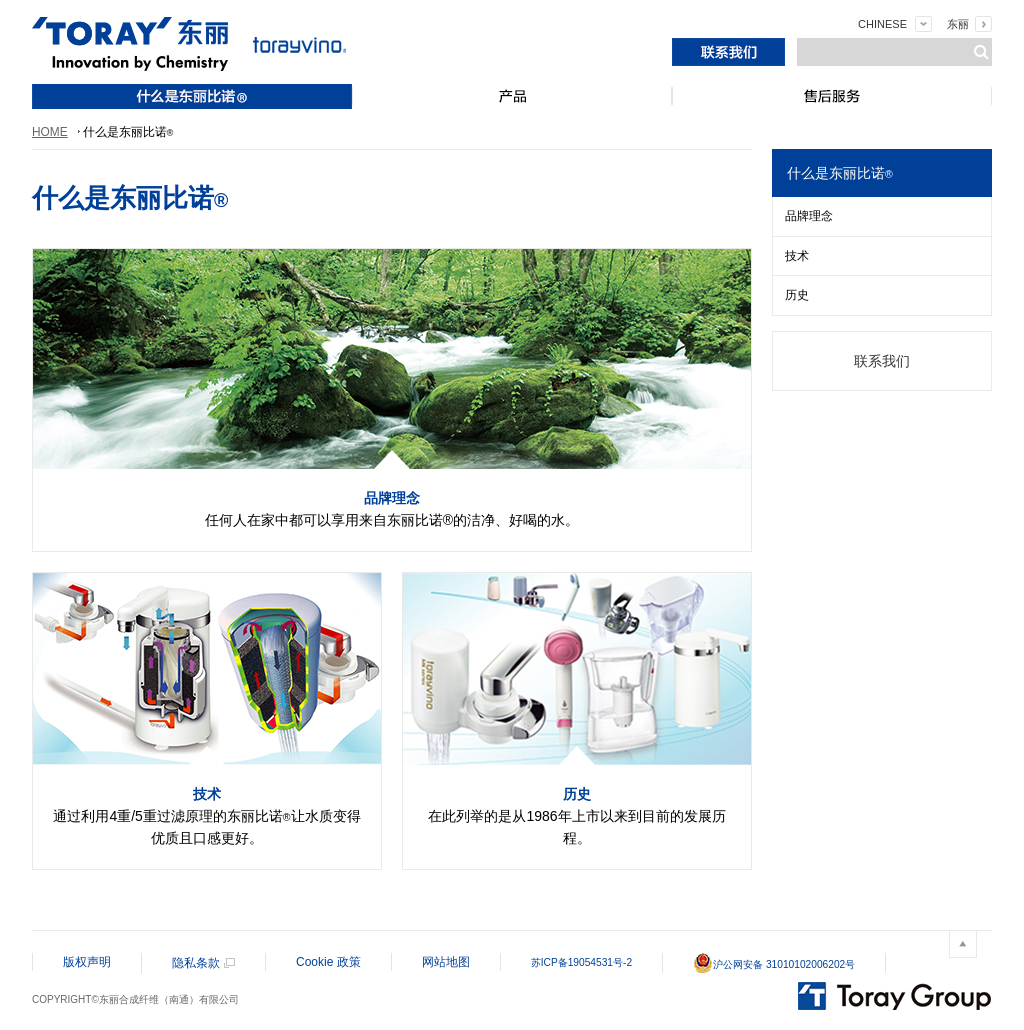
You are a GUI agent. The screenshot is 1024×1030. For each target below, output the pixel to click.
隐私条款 (196, 963)
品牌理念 (809, 216)
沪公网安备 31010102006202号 (774, 964)
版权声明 (87, 962)
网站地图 (446, 962)
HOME (50, 132)
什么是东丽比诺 (840, 173)
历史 (797, 295)
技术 (797, 256)
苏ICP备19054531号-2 (581, 962)
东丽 (958, 24)
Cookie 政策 (328, 962)
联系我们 (882, 361)
